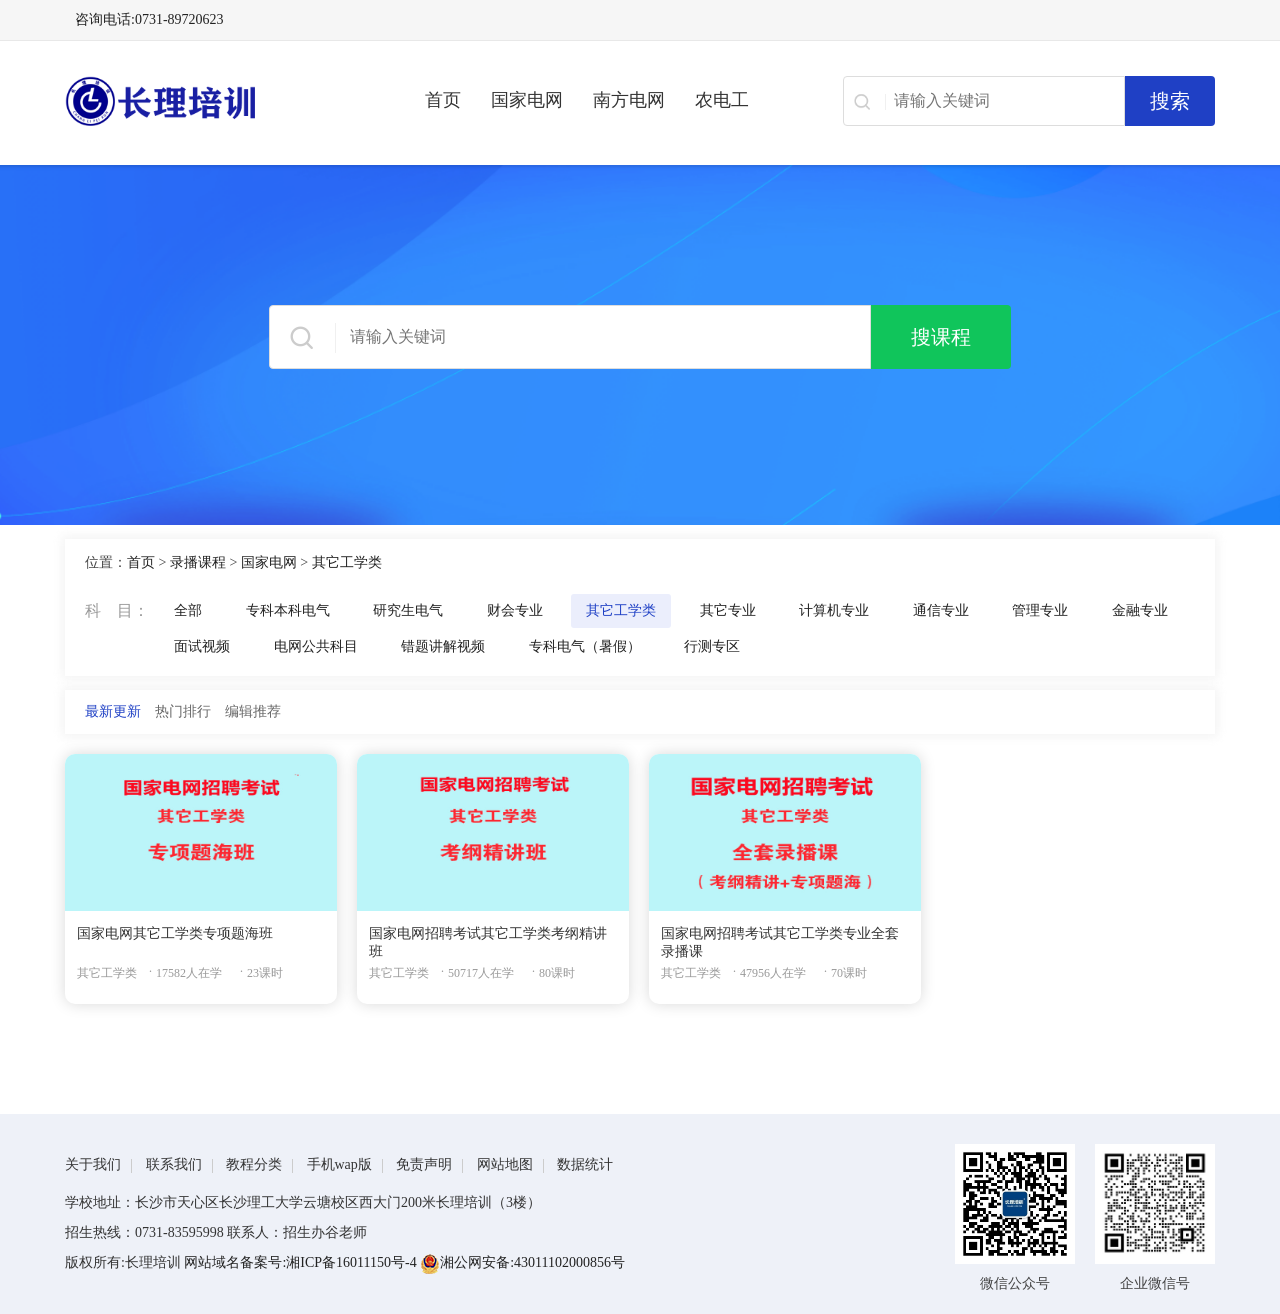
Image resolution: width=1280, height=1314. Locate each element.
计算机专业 (834, 610)
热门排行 (183, 711)
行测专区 (712, 646)
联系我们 (174, 1164)
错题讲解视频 (443, 646)
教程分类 (254, 1164)
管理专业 (1040, 610)
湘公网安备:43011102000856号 (522, 1262)
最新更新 (113, 711)
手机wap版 (339, 1164)
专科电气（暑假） (585, 646)
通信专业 (941, 610)
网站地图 (505, 1164)
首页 (443, 100)
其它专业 (728, 610)
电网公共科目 (316, 646)
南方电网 (629, 100)
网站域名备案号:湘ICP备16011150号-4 (302, 1262)
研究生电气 (408, 610)
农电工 (722, 100)
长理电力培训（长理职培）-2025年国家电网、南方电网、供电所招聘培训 (215, 101)
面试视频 (202, 646)
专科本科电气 (288, 610)
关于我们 (93, 1164)
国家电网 (527, 100)
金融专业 (1140, 610)
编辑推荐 (253, 711)
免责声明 (424, 1164)
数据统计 (585, 1164)
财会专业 (515, 610)
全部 (188, 610)
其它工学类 (347, 562)
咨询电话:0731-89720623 (149, 19)
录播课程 (198, 562)
